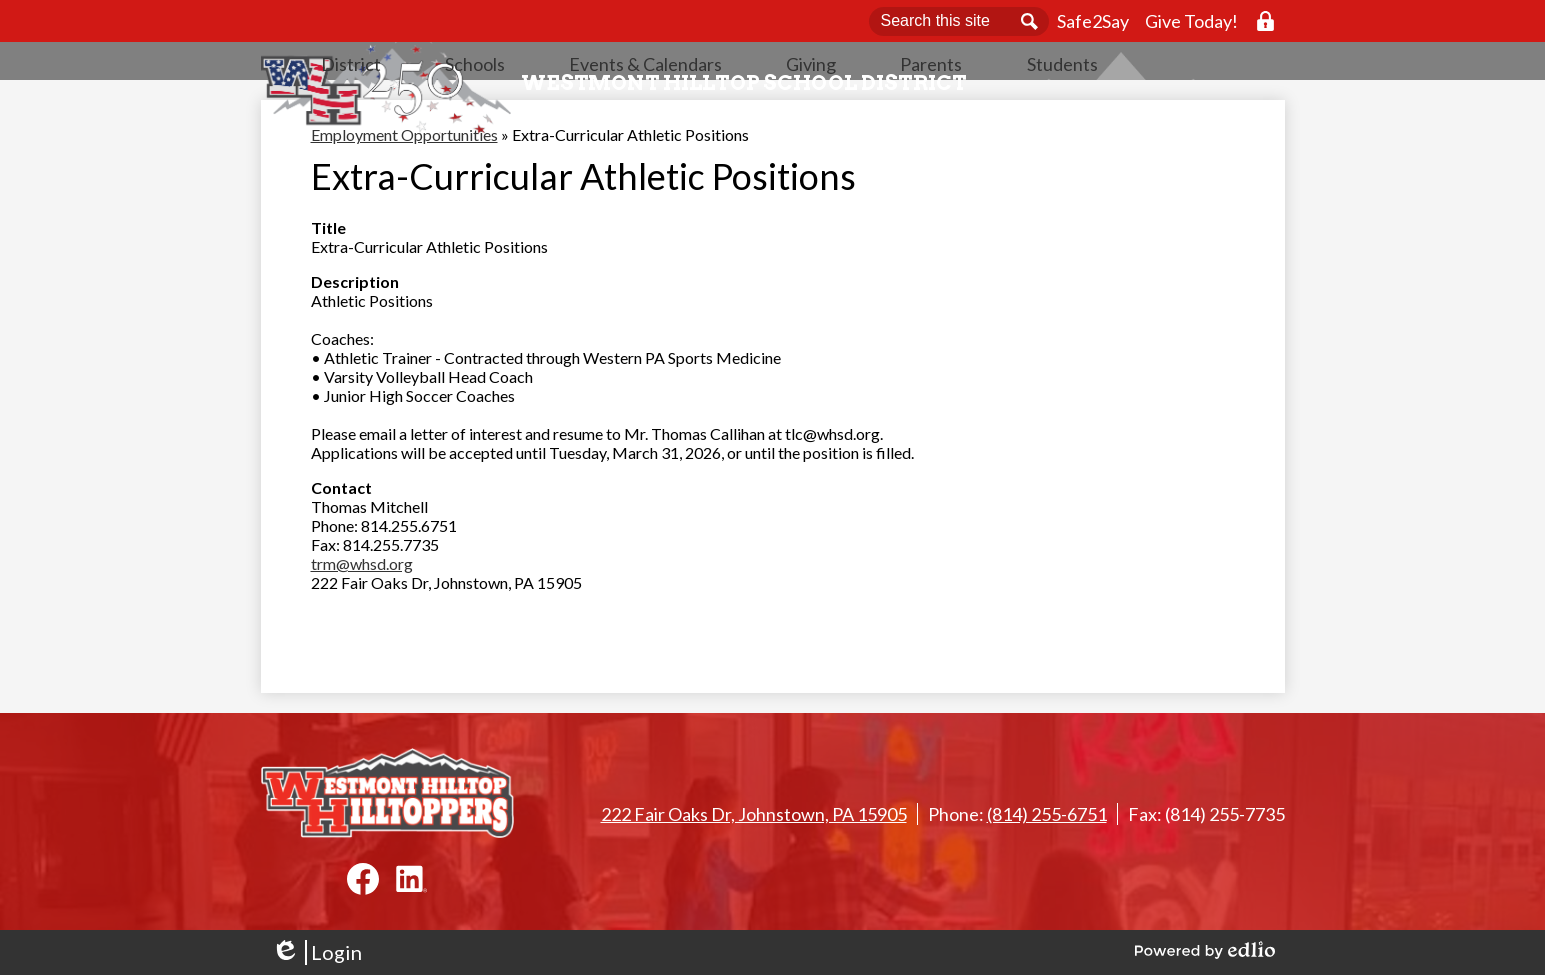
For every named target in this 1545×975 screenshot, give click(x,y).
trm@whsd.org (362, 623)
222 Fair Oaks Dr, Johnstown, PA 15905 (754, 814)
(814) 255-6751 (1047, 814)
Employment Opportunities (404, 194)
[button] (554, 115)
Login (316, 952)
